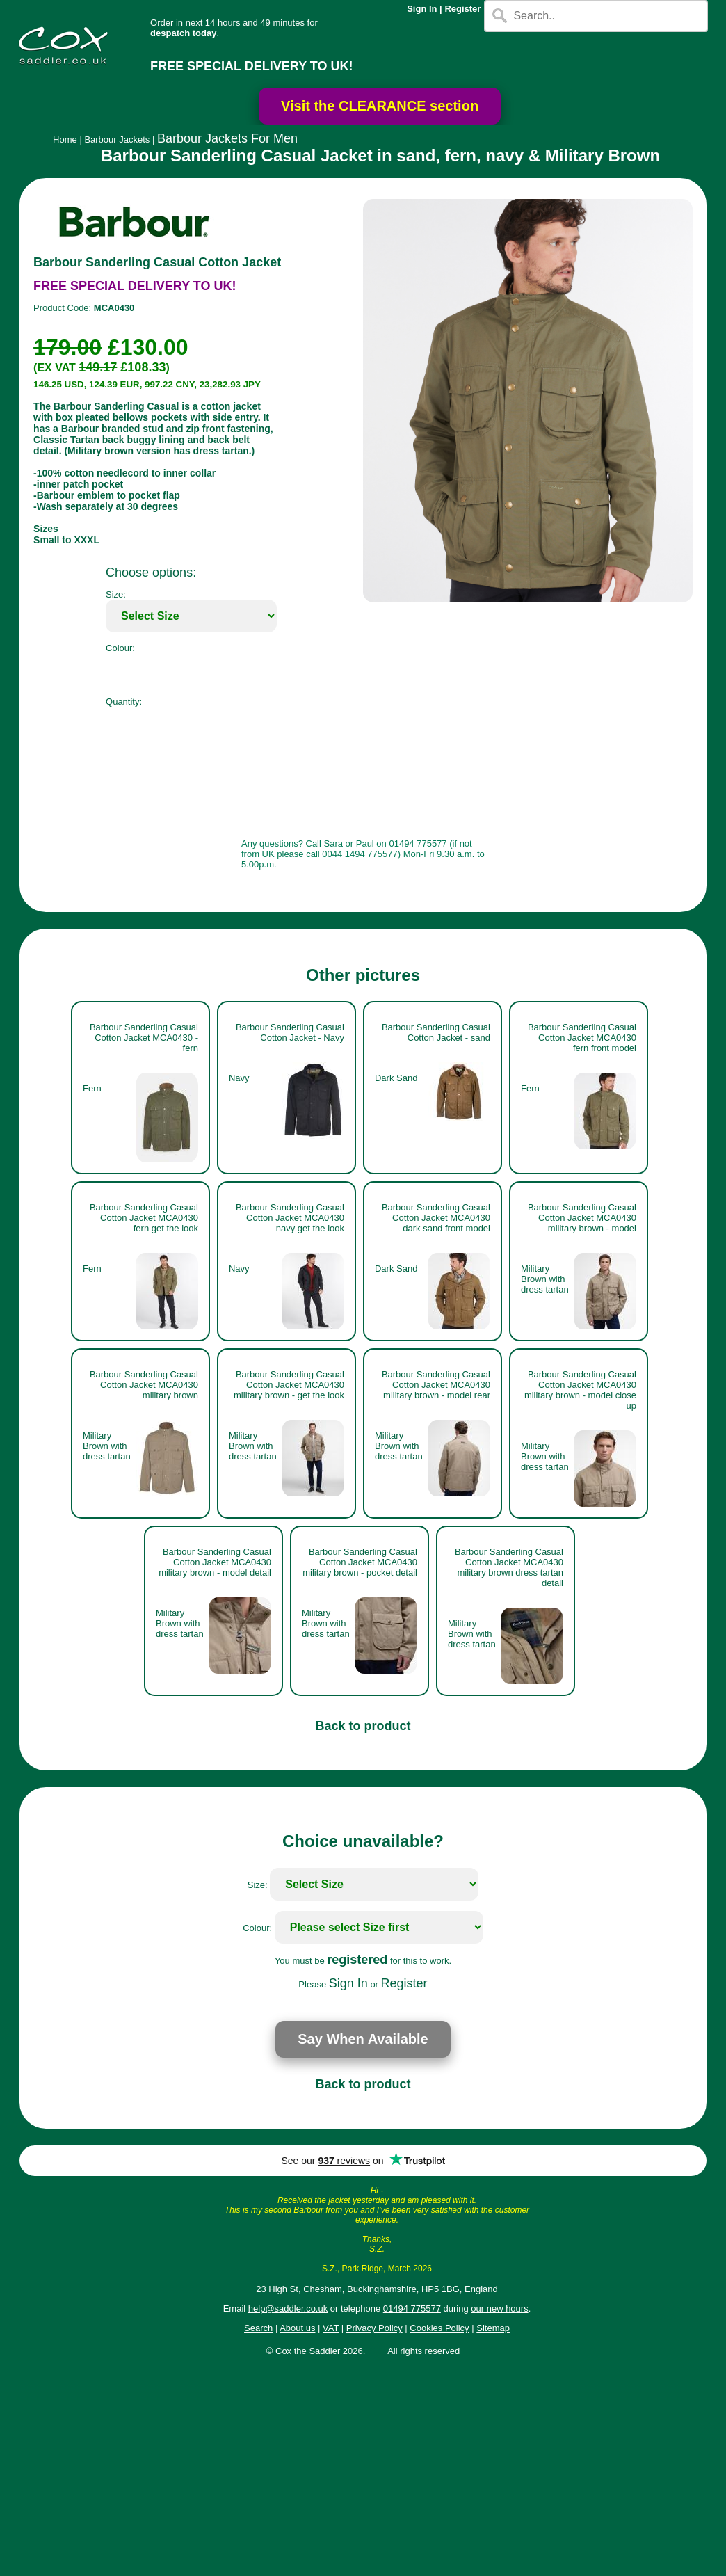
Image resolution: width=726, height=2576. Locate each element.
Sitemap (493, 2328)
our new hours (499, 2308)
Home (65, 139)
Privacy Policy (374, 2328)
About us (297, 2328)
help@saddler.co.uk (288, 2308)
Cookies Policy (439, 2328)
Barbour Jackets (117, 139)
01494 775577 (412, 2308)
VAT (331, 2328)
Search (258, 2328)
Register (462, 8)
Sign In (422, 8)
